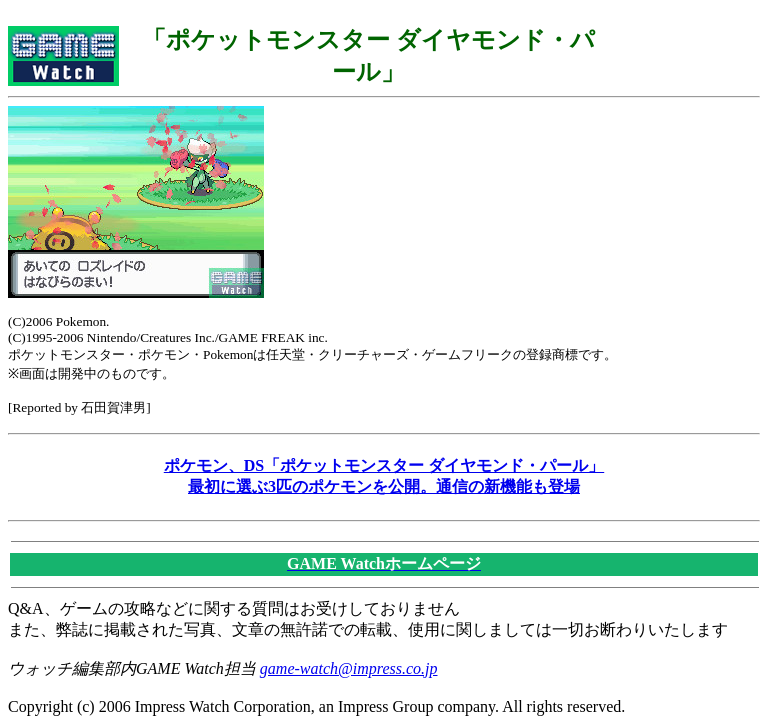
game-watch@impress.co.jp (349, 668)
